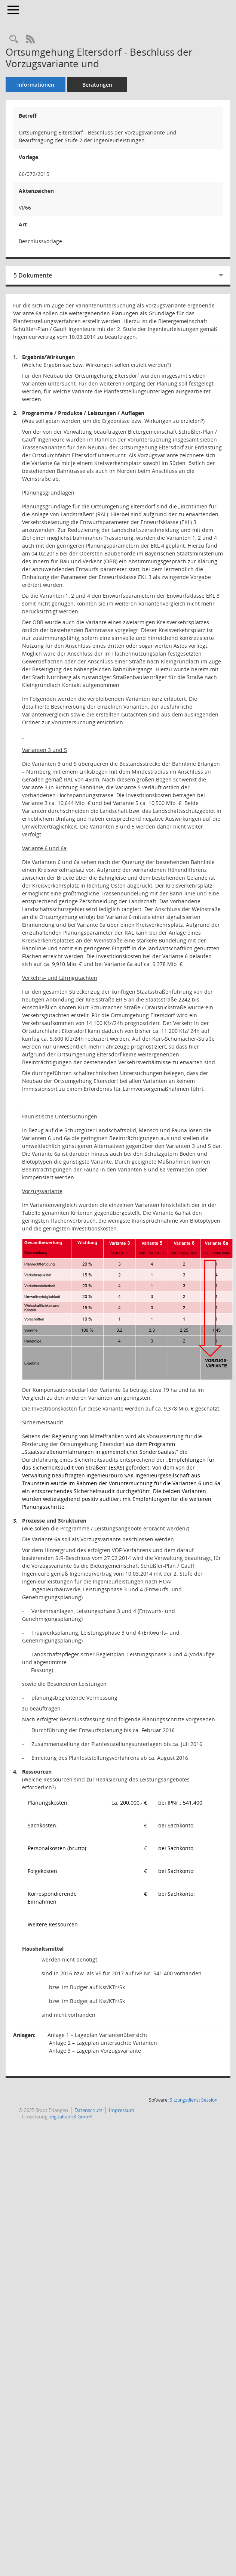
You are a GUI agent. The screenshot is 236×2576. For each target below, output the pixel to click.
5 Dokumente (32, 275)
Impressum (121, 2110)
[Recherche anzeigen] (14, 39)
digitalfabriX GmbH (71, 2116)
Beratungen (97, 84)
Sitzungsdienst (193, 2100)
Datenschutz (88, 2110)
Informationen (35, 84)
